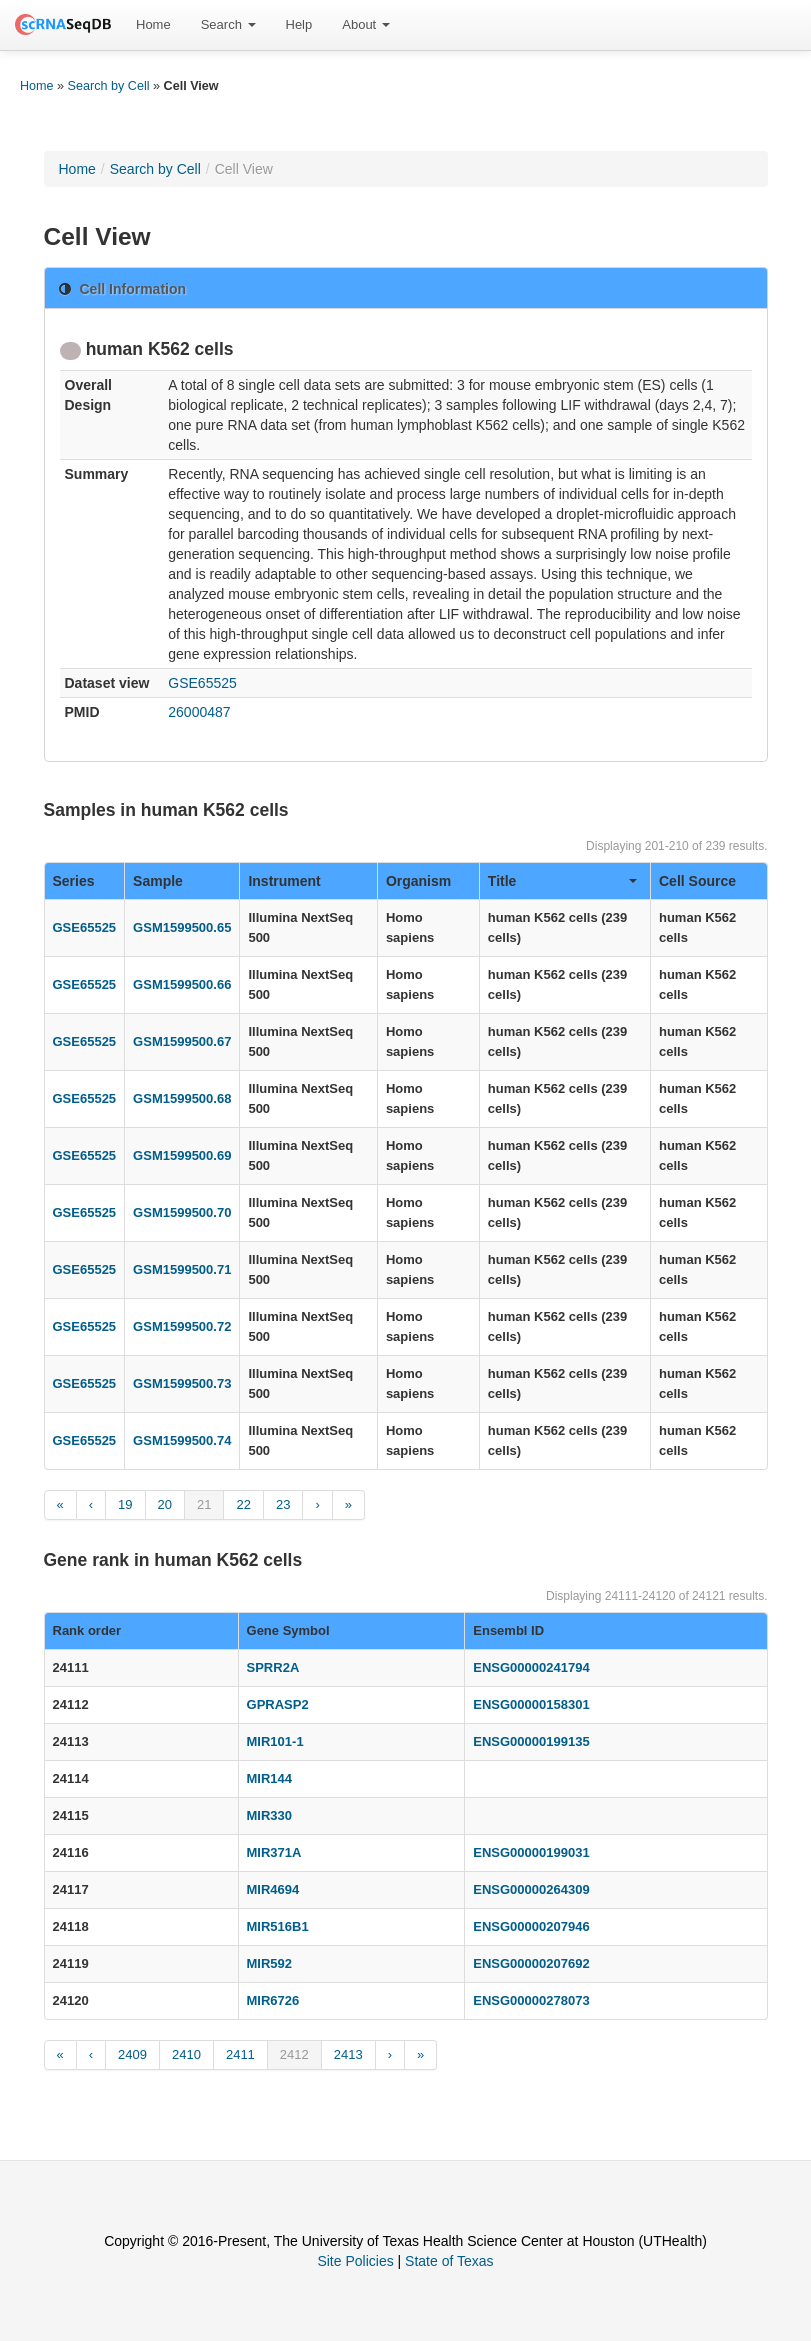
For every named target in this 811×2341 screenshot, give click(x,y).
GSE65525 (202, 683)
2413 (348, 2054)
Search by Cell (109, 86)
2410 (186, 2054)
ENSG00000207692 (531, 1963)
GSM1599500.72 (182, 1326)
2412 (294, 2054)
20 (165, 1504)
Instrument (284, 881)
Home (153, 24)
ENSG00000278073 (531, 2000)
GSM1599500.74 (182, 1440)
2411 (240, 2054)
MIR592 (270, 1963)
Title (562, 881)
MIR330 (270, 1815)
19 (125, 1504)
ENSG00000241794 (531, 1667)
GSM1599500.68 (182, 1098)
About (366, 24)
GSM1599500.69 (182, 1155)
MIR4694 (273, 1889)
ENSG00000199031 (531, 1852)
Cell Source (697, 881)
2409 (132, 2054)
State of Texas (449, 2261)
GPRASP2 (278, 1704)
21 (204, 1504)
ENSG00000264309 (531, 1889)
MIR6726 (273, 2000)
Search (228, 24)
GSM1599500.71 (182, 1269)
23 (283, 1504)
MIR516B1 (278, 1926)
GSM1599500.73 (182, 1383)
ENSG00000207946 (531, 1926)
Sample (158, 881)
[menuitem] (153, 25)
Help (299, 24)
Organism (418, 881)
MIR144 (270, 1778)
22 (243, 1504)
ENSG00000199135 (531, 1741)
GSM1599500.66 (182, 984)
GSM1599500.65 (182, 927)
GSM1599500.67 (182, 1041)
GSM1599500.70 (182, 1212)
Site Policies (355, 2261)
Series (74, 881)
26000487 (199, 712)
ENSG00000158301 (531, 1704)
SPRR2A (273, 1667)
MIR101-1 (275, 1741)
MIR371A (274, 1852)
